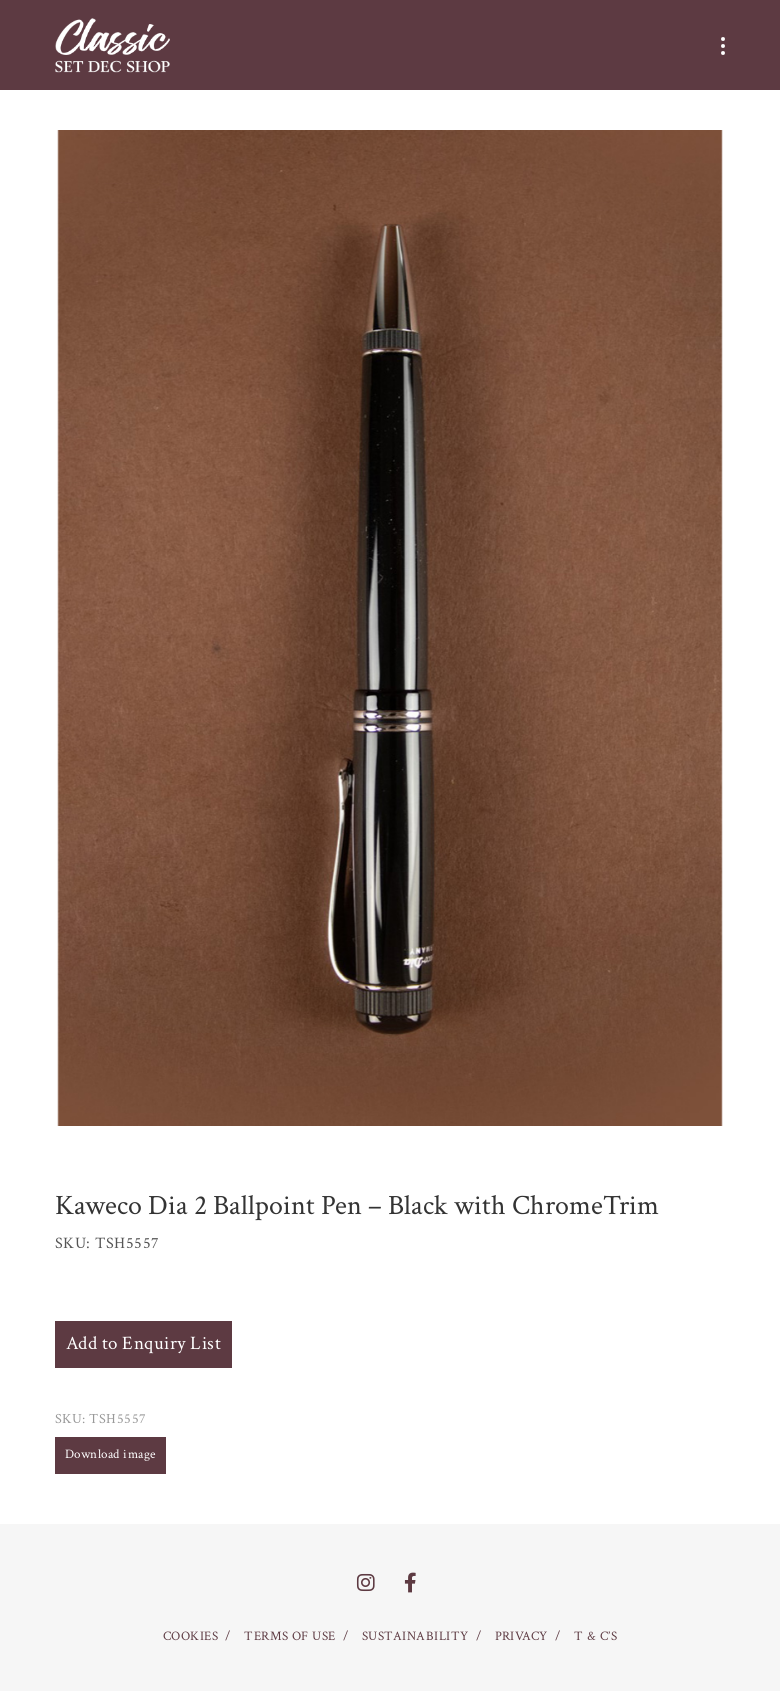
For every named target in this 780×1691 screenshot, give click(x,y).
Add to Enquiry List (143, 1343)
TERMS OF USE (290, 1636)
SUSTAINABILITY (415, 1636)
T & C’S (595, 1636)
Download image (110, 1454)
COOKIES (190, 1636)
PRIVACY (521, 1636)
